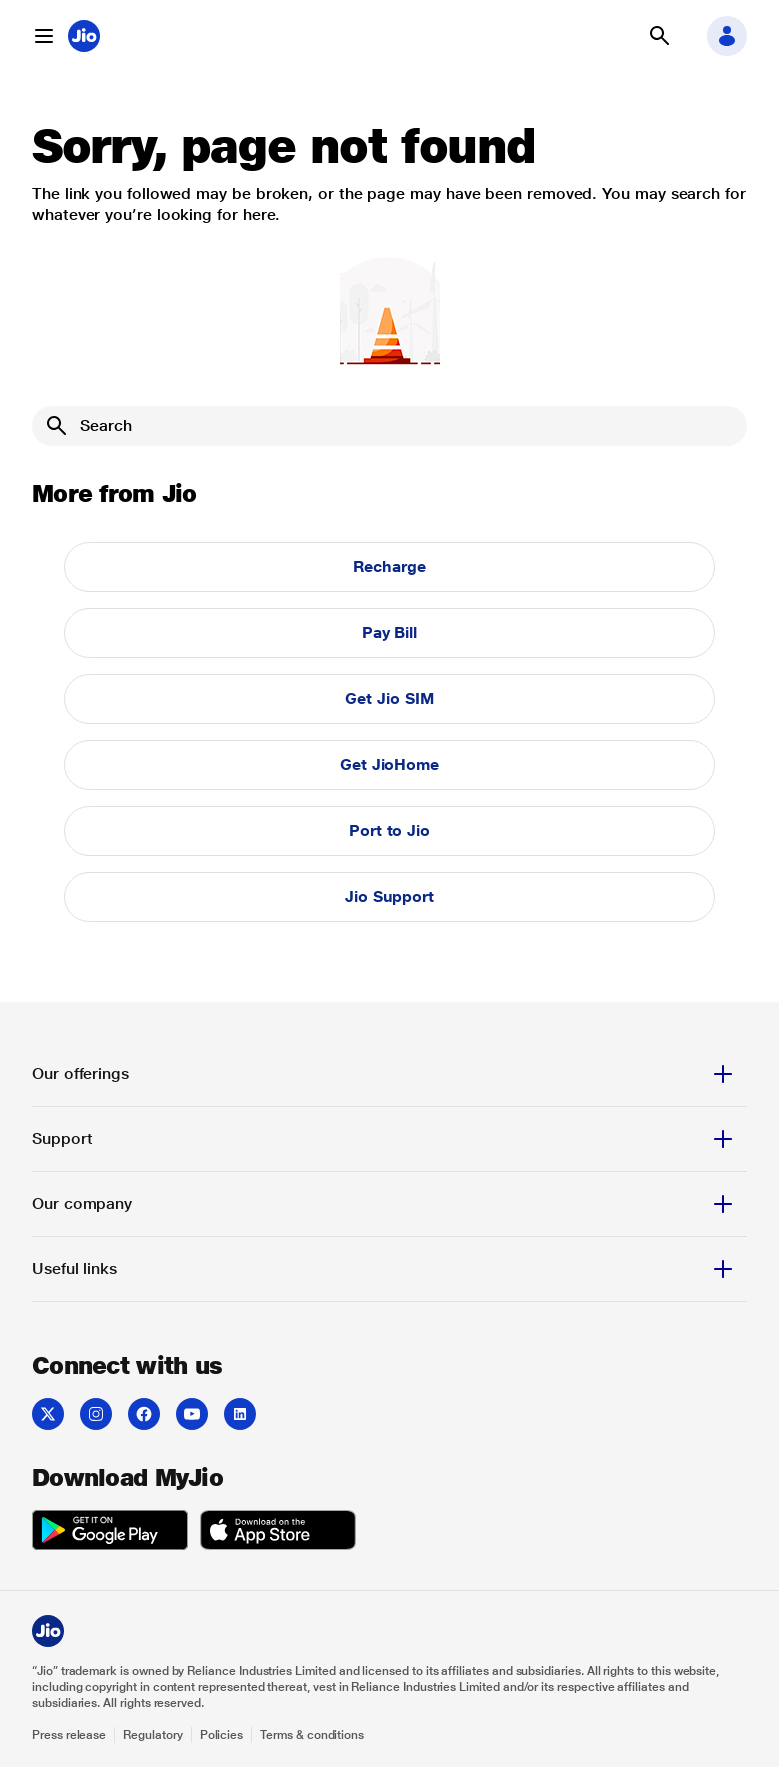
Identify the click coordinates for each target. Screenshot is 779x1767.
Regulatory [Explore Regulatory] (152, 1735)
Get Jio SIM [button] (389, 698)
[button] (44, 36)
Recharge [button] (389, 566)
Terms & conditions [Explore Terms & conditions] (312, 1735)
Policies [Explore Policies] (222, 1735)
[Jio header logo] (84, 36)
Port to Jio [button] (389, 830)
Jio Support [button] (389, 896)
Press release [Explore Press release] (69, 1735)
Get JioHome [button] (389, 764)
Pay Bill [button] (389, 632)
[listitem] (48, 1414)
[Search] (389, 426)
